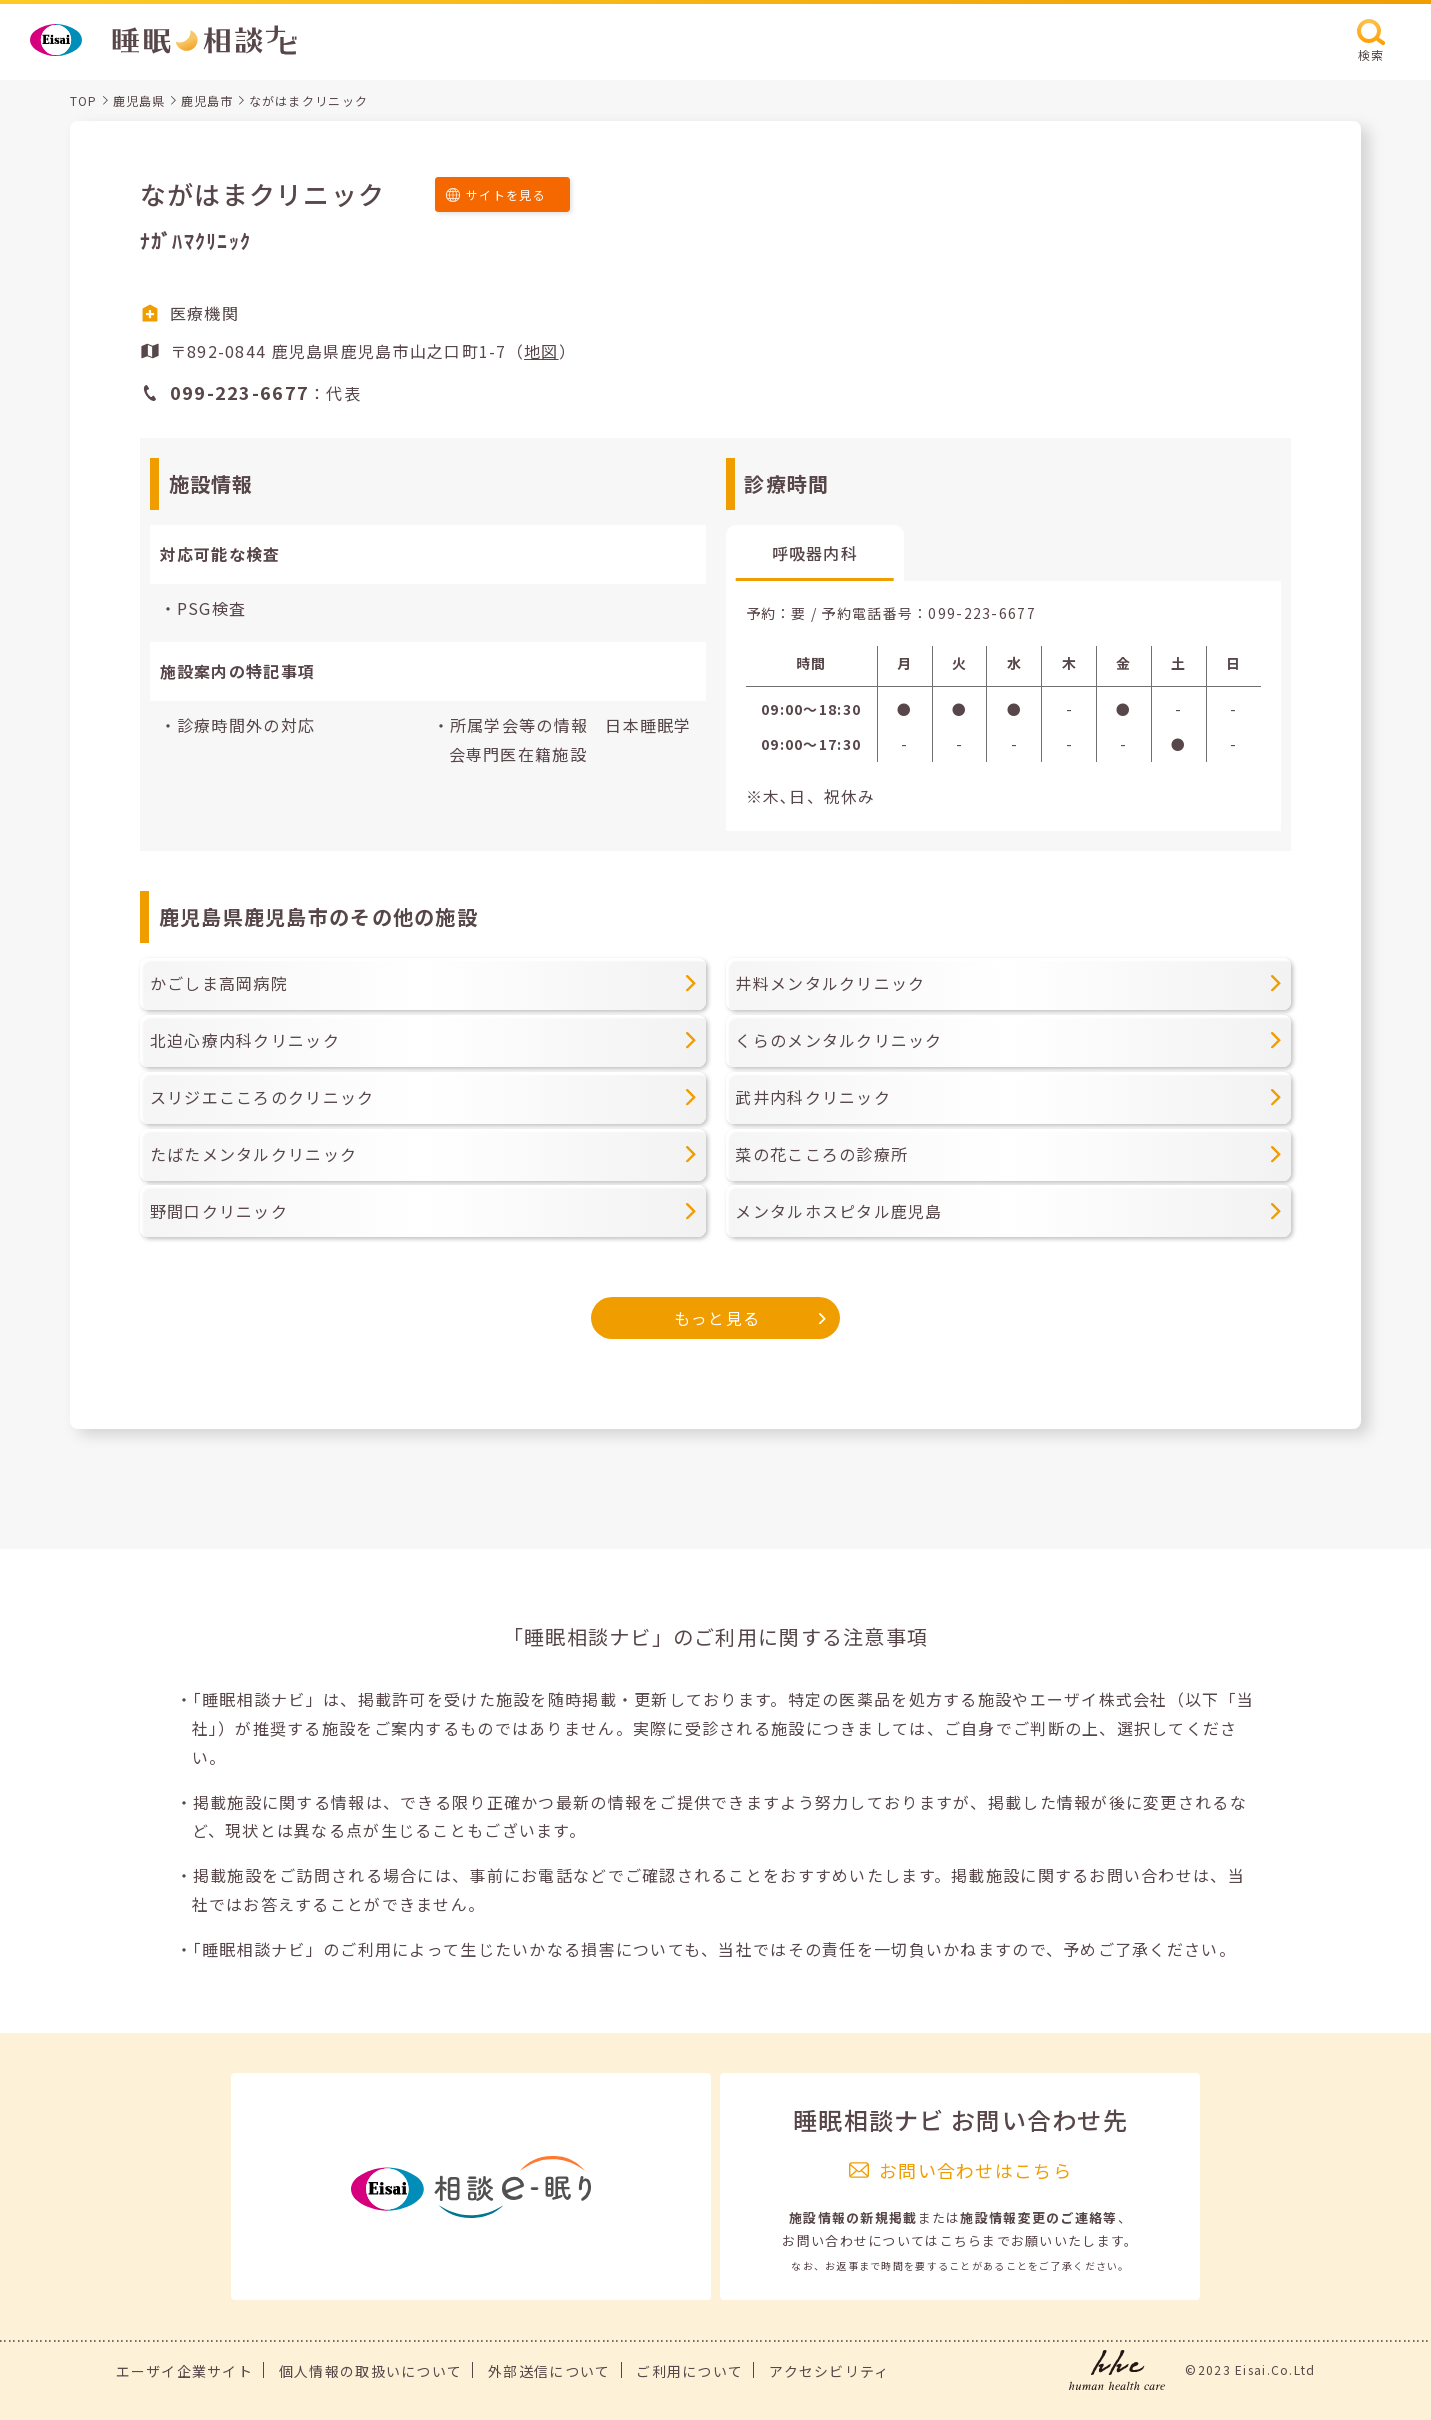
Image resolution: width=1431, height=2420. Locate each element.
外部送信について (549, 2371)
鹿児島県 (139, 100)
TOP (84, 100)
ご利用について (689, 2371)
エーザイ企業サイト (185, 2371)
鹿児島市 (207, 100)
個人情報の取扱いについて (370, 2371)
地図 (541, 351)
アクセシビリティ (829, 2371)
